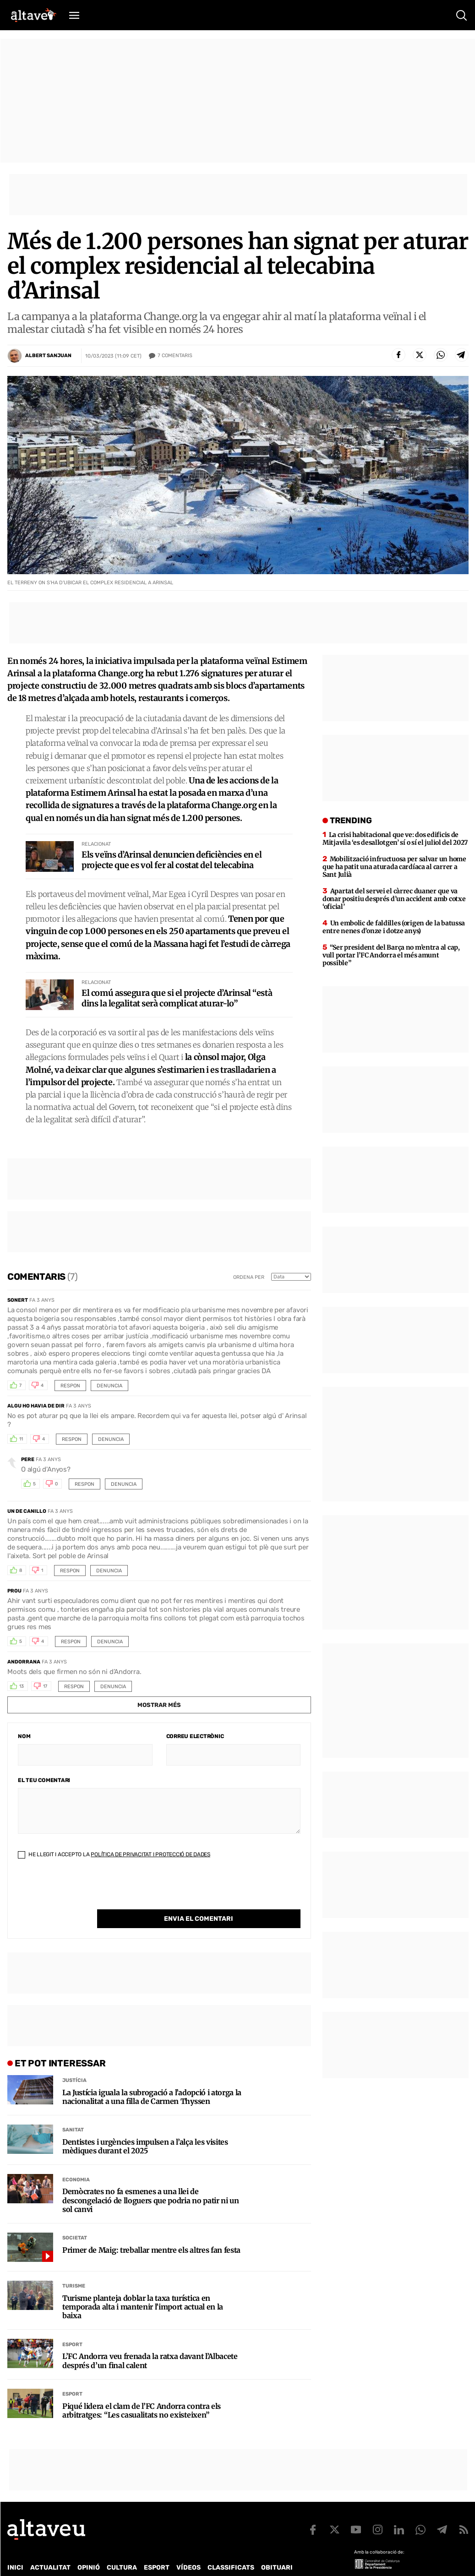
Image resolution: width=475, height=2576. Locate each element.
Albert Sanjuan (48, 356)
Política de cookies (255, 2560)
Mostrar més (159, 1704)
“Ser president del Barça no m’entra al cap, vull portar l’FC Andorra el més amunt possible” (391, 955)
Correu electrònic (195, 1736)
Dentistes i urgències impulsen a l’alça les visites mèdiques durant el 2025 (145, 2127)
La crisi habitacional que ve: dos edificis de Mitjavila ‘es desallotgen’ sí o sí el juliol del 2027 (395, 839)
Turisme (73, 2267)
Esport (72, 2326)
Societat (74, 2219)
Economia (76, 2161)
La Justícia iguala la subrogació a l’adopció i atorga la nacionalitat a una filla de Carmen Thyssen (151, 2078)
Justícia (74, 2062)
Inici (15, 2549)
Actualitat (50, 2549)
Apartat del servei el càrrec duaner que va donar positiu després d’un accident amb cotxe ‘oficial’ (393, 899)
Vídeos (188, 2549)
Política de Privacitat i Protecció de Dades (150, 1854)
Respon (70, 1386)
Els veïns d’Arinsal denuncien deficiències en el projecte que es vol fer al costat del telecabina (172, 859)
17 (45, 1686)
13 (21, 1686)
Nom (24, 1736)
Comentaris (175, 356)
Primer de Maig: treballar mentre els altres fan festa (151, 2231)
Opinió (88, 2549)
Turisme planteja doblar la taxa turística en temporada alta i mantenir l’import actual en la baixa (142, 2288)
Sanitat (73, 2111)
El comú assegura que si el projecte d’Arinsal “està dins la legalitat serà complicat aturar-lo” (177, 998)
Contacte (53, 2560)
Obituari (277, 2549)
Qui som (19, 2560)
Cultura (122, 2549)
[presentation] (87, 1891)
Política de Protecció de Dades (166, 2560)
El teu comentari (44, 1780)
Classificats (230, 2549)
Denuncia (109, 1386)
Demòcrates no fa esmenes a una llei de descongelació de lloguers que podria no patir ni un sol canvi (150, 2181)
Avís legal (309, 2560)
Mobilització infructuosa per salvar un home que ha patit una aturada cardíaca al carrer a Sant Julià (394, 867)
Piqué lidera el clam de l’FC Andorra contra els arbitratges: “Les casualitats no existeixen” (141, 2392)
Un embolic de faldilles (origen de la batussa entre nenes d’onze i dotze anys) (393, 927)
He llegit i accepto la (114, 1854)
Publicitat (92, 2560)
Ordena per (248, 1277)
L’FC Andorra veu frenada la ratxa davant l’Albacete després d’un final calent (150, 2342)
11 (21, 1439)
